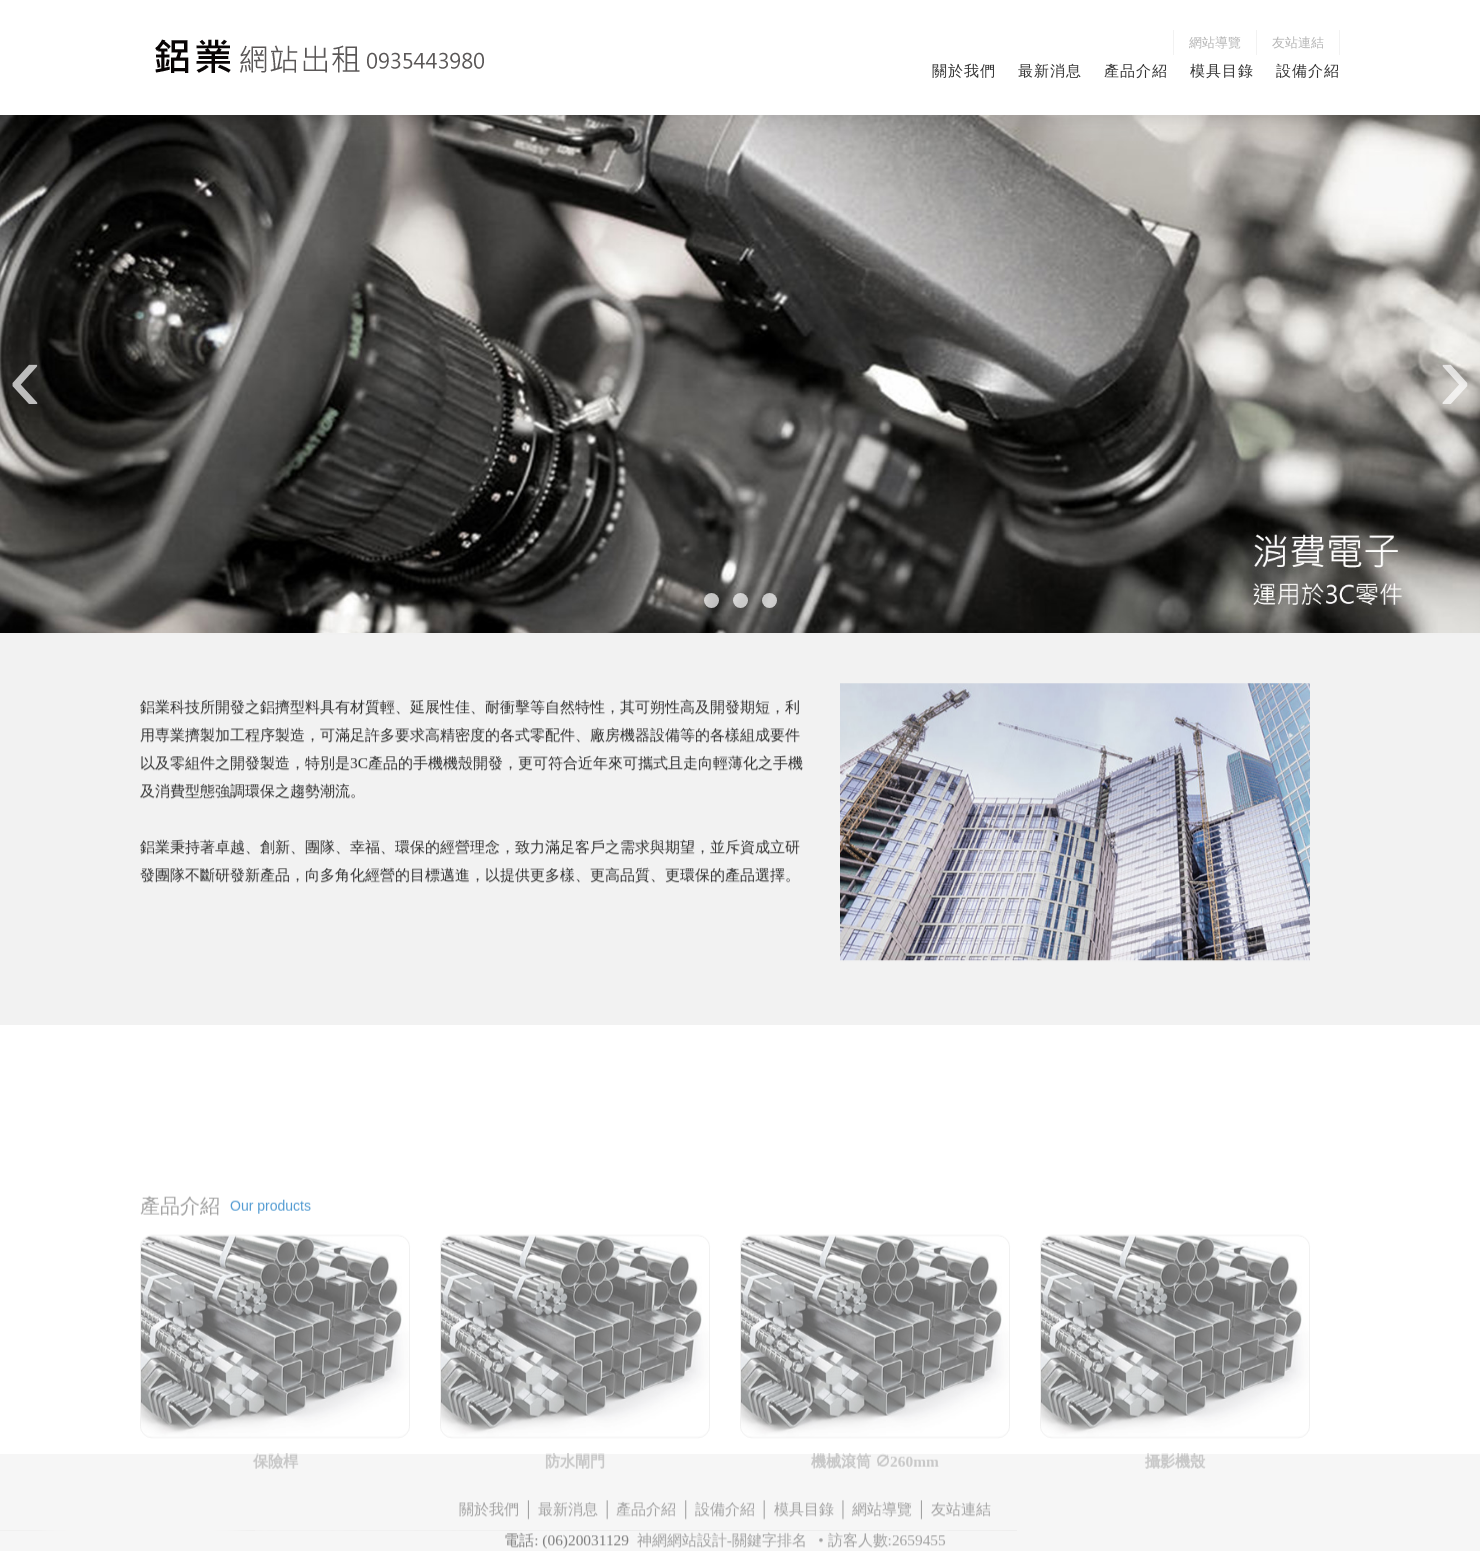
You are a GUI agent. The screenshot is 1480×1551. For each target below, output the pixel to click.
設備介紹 (1308, 70)
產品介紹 (1136, 70)
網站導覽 (1215, 42)
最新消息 (1050, 70)
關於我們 (964, 70)
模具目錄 (1222, 70)
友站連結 (1298, 42)
